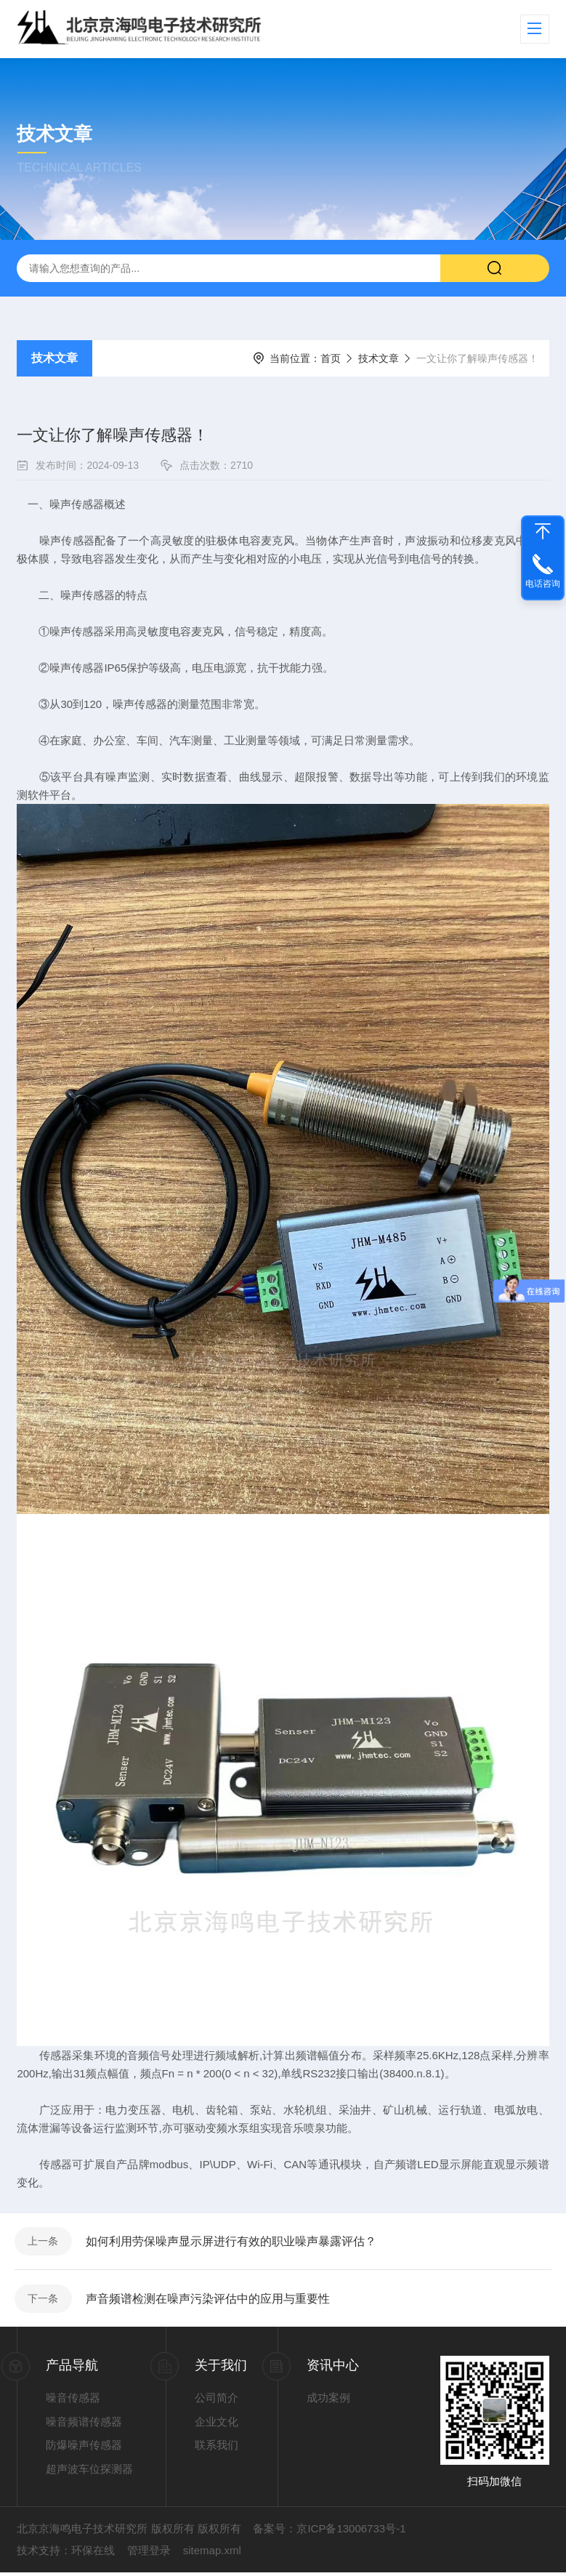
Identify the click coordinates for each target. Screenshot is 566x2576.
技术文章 (54, 358)
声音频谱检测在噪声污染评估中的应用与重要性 (209, 2301)
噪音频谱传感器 (84, 2424)
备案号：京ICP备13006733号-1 (329, 2532)
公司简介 (216, 2401)
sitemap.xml (212, 2554)
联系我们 (216, 2448)
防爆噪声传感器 (84, 2448)
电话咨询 (542, 584)
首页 (330, 358)
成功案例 (328, 2401)
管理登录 (149, 2554)
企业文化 (216, 2424)
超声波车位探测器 (89, 2472)
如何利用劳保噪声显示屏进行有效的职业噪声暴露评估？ (232, 2242)
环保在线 (93, 2554)
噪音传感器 (73, 2401)
